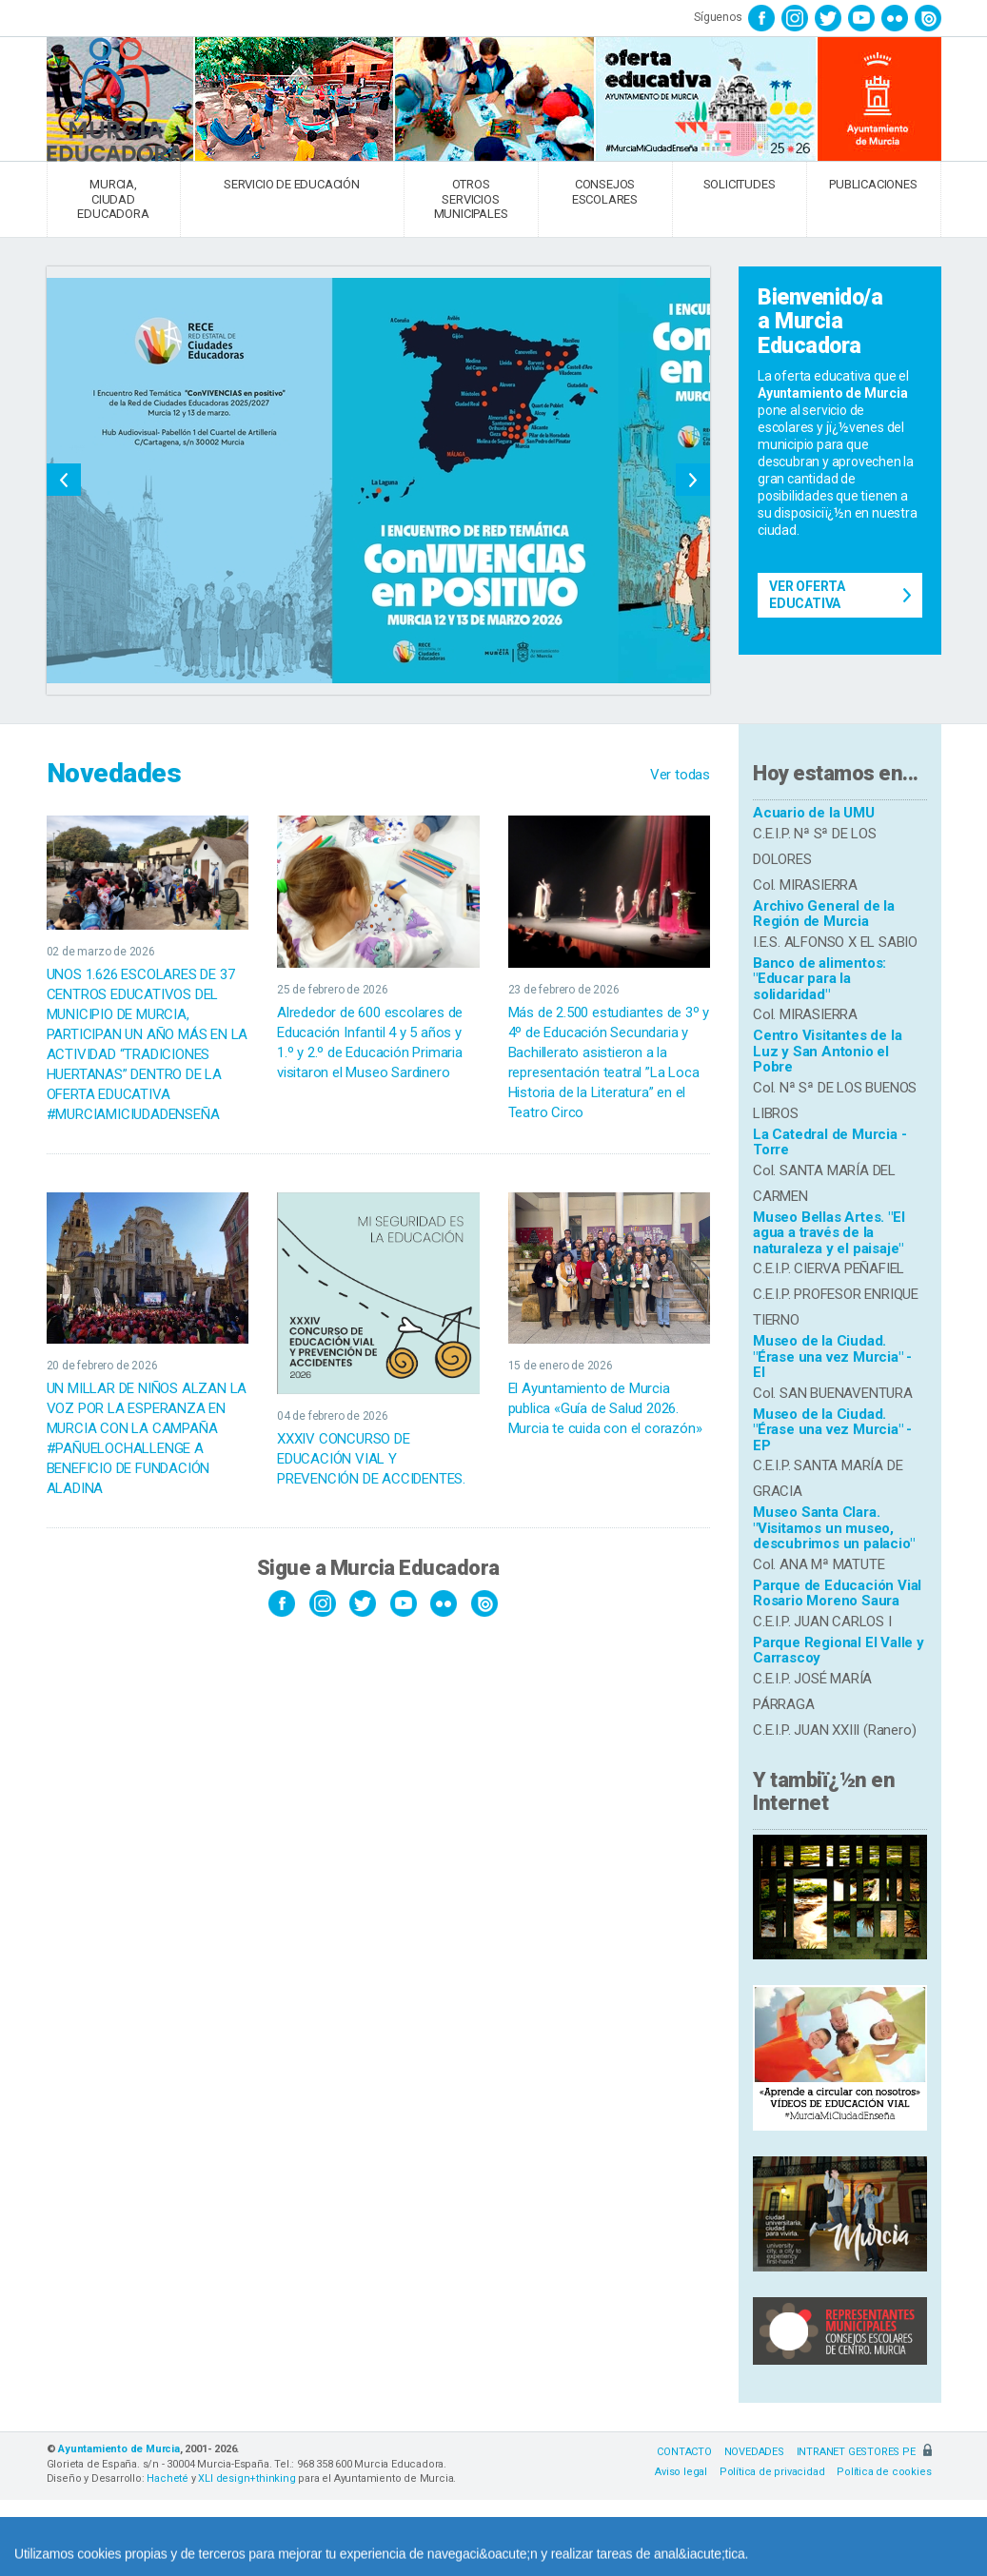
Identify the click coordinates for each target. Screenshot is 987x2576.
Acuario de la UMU (814, 812)
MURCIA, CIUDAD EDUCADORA (112, 199)
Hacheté (167, 2478)
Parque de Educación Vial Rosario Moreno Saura (837, 1593)
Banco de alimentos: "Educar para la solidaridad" (819, 978)
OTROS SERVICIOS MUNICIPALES (471, 199)
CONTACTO (684, 2452)
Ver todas (680, 774)
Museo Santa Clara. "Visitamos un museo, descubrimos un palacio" (833, 1528)
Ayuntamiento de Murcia (119, 2449)
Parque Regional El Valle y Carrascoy (838, 1650)
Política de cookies (884, 2472)
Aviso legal (681, 2472)
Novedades (114, 773)
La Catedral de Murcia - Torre (829, 1142)
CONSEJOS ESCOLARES (605, 191)
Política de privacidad (772, 2472)
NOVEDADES (754, 2452)
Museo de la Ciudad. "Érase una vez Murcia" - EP (832, 1430)
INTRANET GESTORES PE (864, 2452)
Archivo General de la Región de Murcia (824, 914)
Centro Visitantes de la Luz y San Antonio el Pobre (827, 1051)
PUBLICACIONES (873, 184)
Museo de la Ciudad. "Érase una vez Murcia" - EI (832, 1356)
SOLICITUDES (739, 184)
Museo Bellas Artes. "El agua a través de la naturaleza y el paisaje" (828, 1233)
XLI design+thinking (246, 2478)
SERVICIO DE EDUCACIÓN (292, 184)
